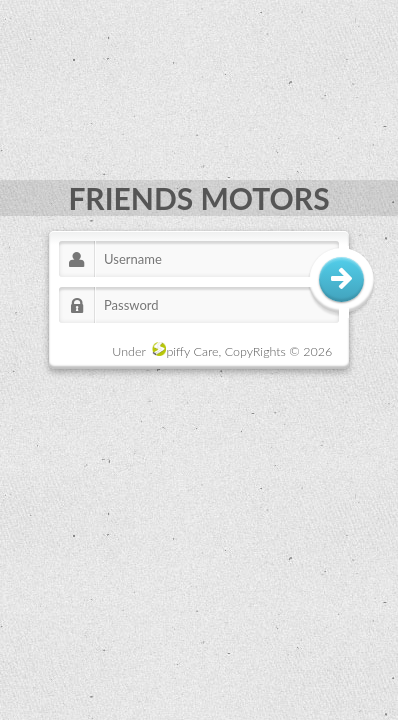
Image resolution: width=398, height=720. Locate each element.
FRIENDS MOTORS (198, 198)
